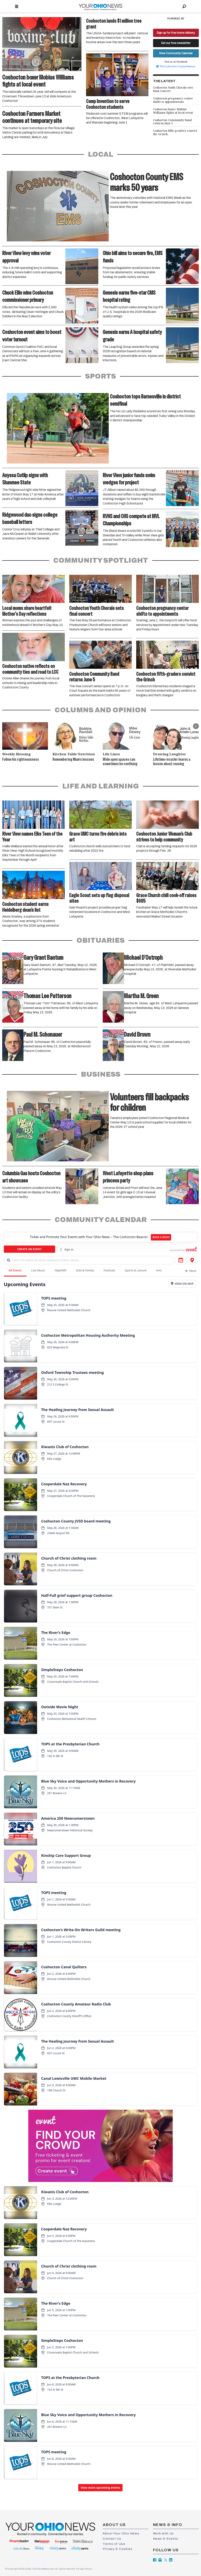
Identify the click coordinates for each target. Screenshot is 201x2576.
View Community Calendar (176, 53)
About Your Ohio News (121, 2533)
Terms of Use (114, 2543)
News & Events (165, 2538)
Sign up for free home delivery (176, 32)
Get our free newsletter (176, 43)
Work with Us (163, 2533)
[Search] (184, 6)
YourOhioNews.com (43, 2569)
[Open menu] (16, 6)
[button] (196, 726)
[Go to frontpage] (100, 6)
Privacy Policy (83, 2569)
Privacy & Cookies (117, 2548)
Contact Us (112, 2538)
